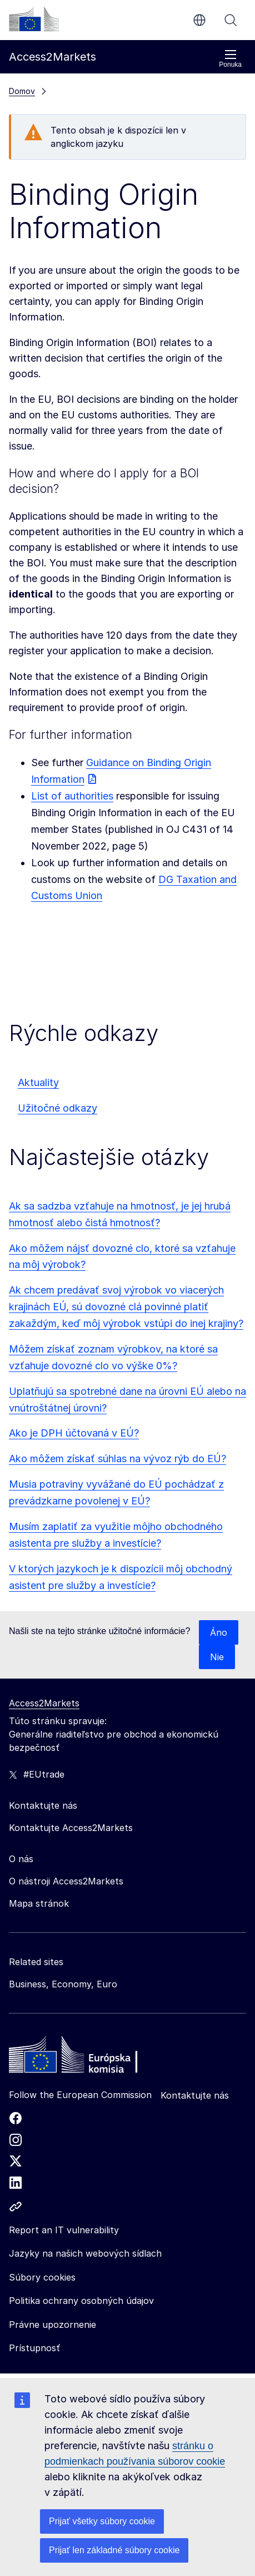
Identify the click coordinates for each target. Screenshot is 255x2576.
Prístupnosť (34, 2347)
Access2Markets (44, 1703)
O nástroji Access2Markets (66, 1881)
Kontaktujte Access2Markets (71, 1827)
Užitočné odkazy (57, 1108)
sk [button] (199, 20)
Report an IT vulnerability (64, 2230)
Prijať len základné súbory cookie (114, 2550)
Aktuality (38, 1082)
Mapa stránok (39, 1903)
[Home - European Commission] (89, 2057)
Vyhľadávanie (230, 20)
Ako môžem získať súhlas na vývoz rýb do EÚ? (117, 1458)
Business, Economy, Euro (63, 1984)
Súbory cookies (42, 2277)
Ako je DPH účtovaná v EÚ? (74, 1433)
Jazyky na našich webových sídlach (85, 2253)
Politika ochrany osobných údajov (81, 2300)
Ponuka (230, 58)
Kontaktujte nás (195, 2095)
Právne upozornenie (52, 2324)
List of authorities (72, 796)
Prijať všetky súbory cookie (102, 2521)
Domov (22, 91)
